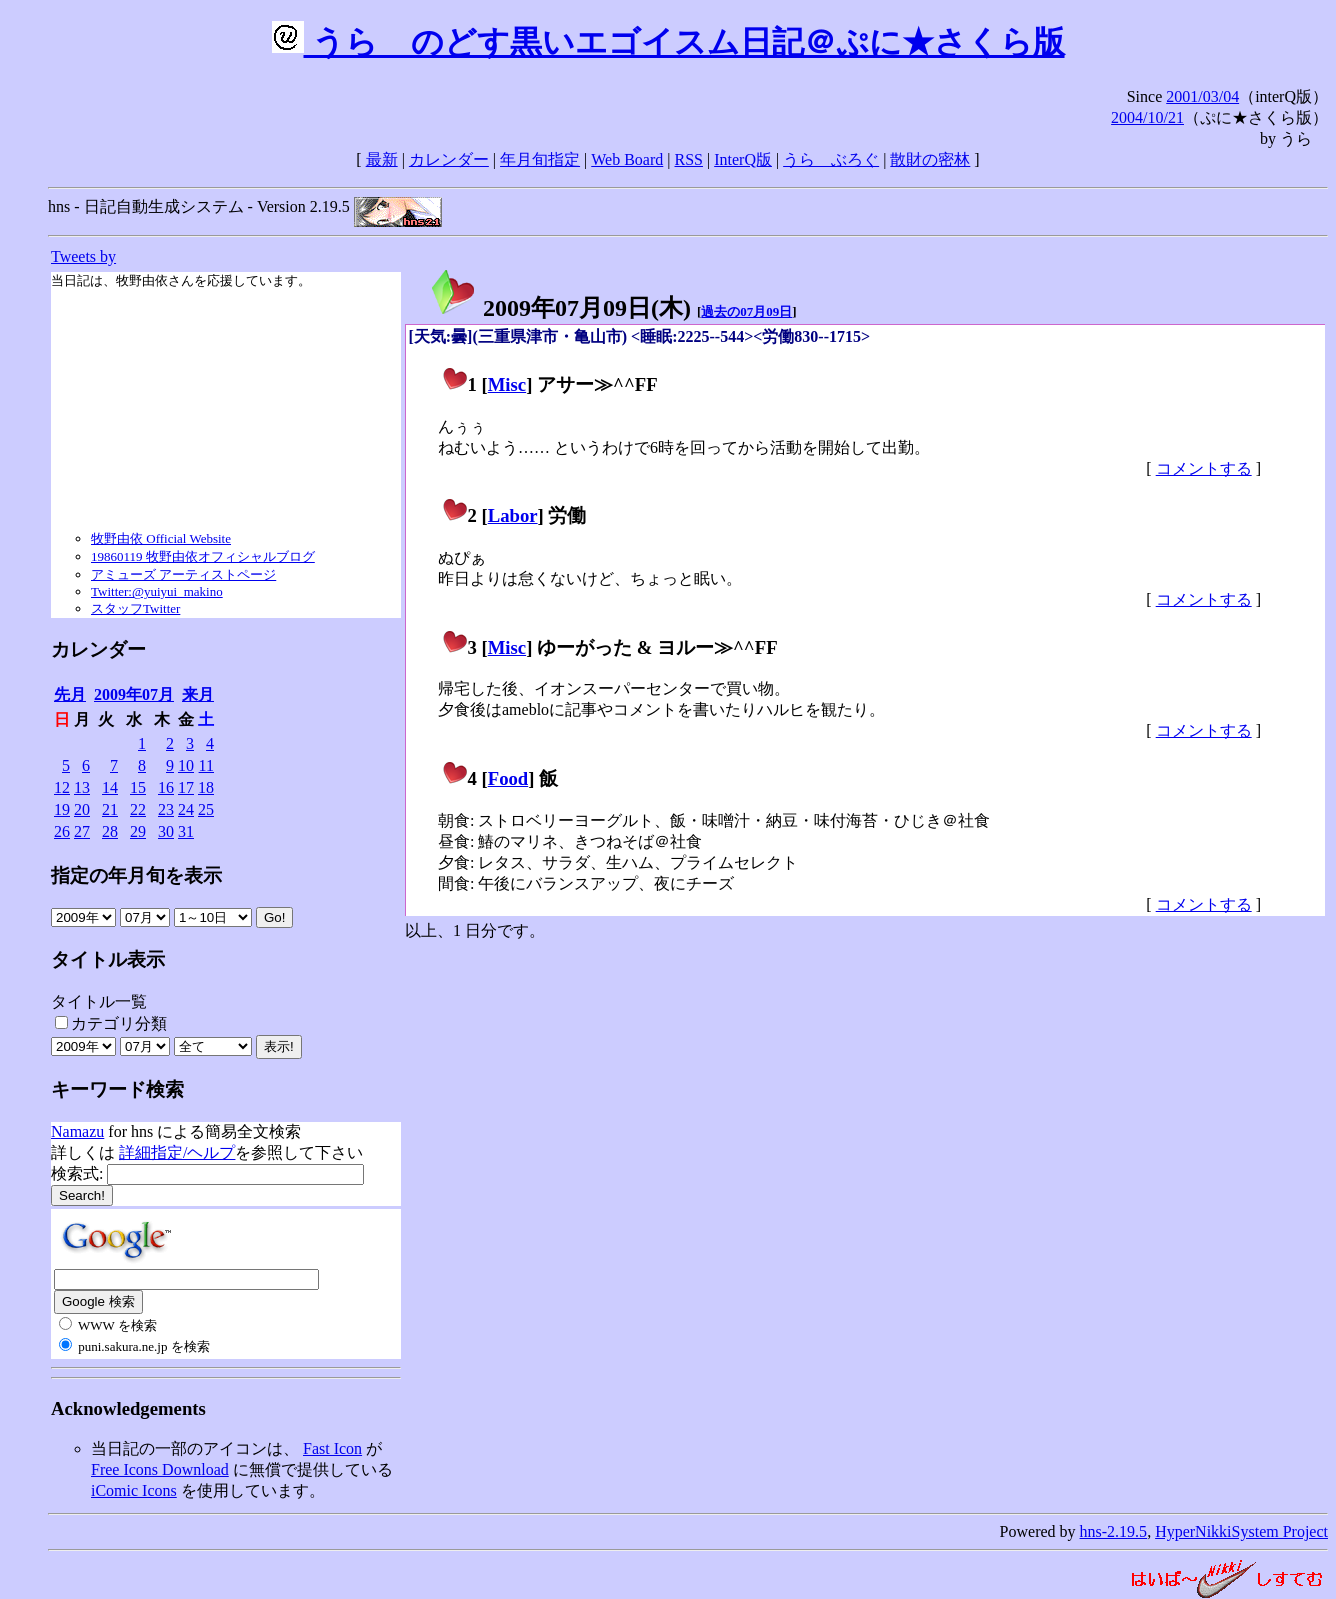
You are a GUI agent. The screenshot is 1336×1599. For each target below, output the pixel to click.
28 (110, 831)
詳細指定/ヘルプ (177, 1152)
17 (186, 787)
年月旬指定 (540, 159)
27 (82, 831)
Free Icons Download (160, 1469)
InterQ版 (743, 159)
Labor (513, 515)
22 (138, 809)
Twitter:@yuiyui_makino (157, 591)
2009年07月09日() (560, 308)
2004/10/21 (1147, 117)
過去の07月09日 (746, 311)
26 (62, 831)
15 (138, 787)
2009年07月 (134, 694)
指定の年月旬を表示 (136, 875)
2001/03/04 (1202, 96)
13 (82, 787)
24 (186, 809)
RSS (689, 159)
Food (508, 778)
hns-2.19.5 (1114, 1531)
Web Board (627, 159)
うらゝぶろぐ (831, 159)
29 (138, 831)
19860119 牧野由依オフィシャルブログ (203, 556)
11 (206, 765)
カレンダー (449, 159)
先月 (70, 694)
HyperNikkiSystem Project (1241, 1531)
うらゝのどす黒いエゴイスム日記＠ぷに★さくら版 (668, 42)
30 (166, 831)
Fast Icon (332, 1448)
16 (166, 787)
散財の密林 (930, 159)
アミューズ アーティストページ (183, 574)
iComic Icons (134, 1490)
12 (62, 787)
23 (166, 809)
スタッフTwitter (135, 608)
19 (62, 809)
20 (82, 809)
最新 (382, 159)
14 (110, 787)
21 (110, 809)
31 (186, 831)
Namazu (77, 1131)
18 (206, 787)
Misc (507, 384)
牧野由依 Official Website (161, 538)
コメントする (1204, 468)
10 (186, 765)
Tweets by (83, 256)
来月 (198, 694)
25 (206, 809)
